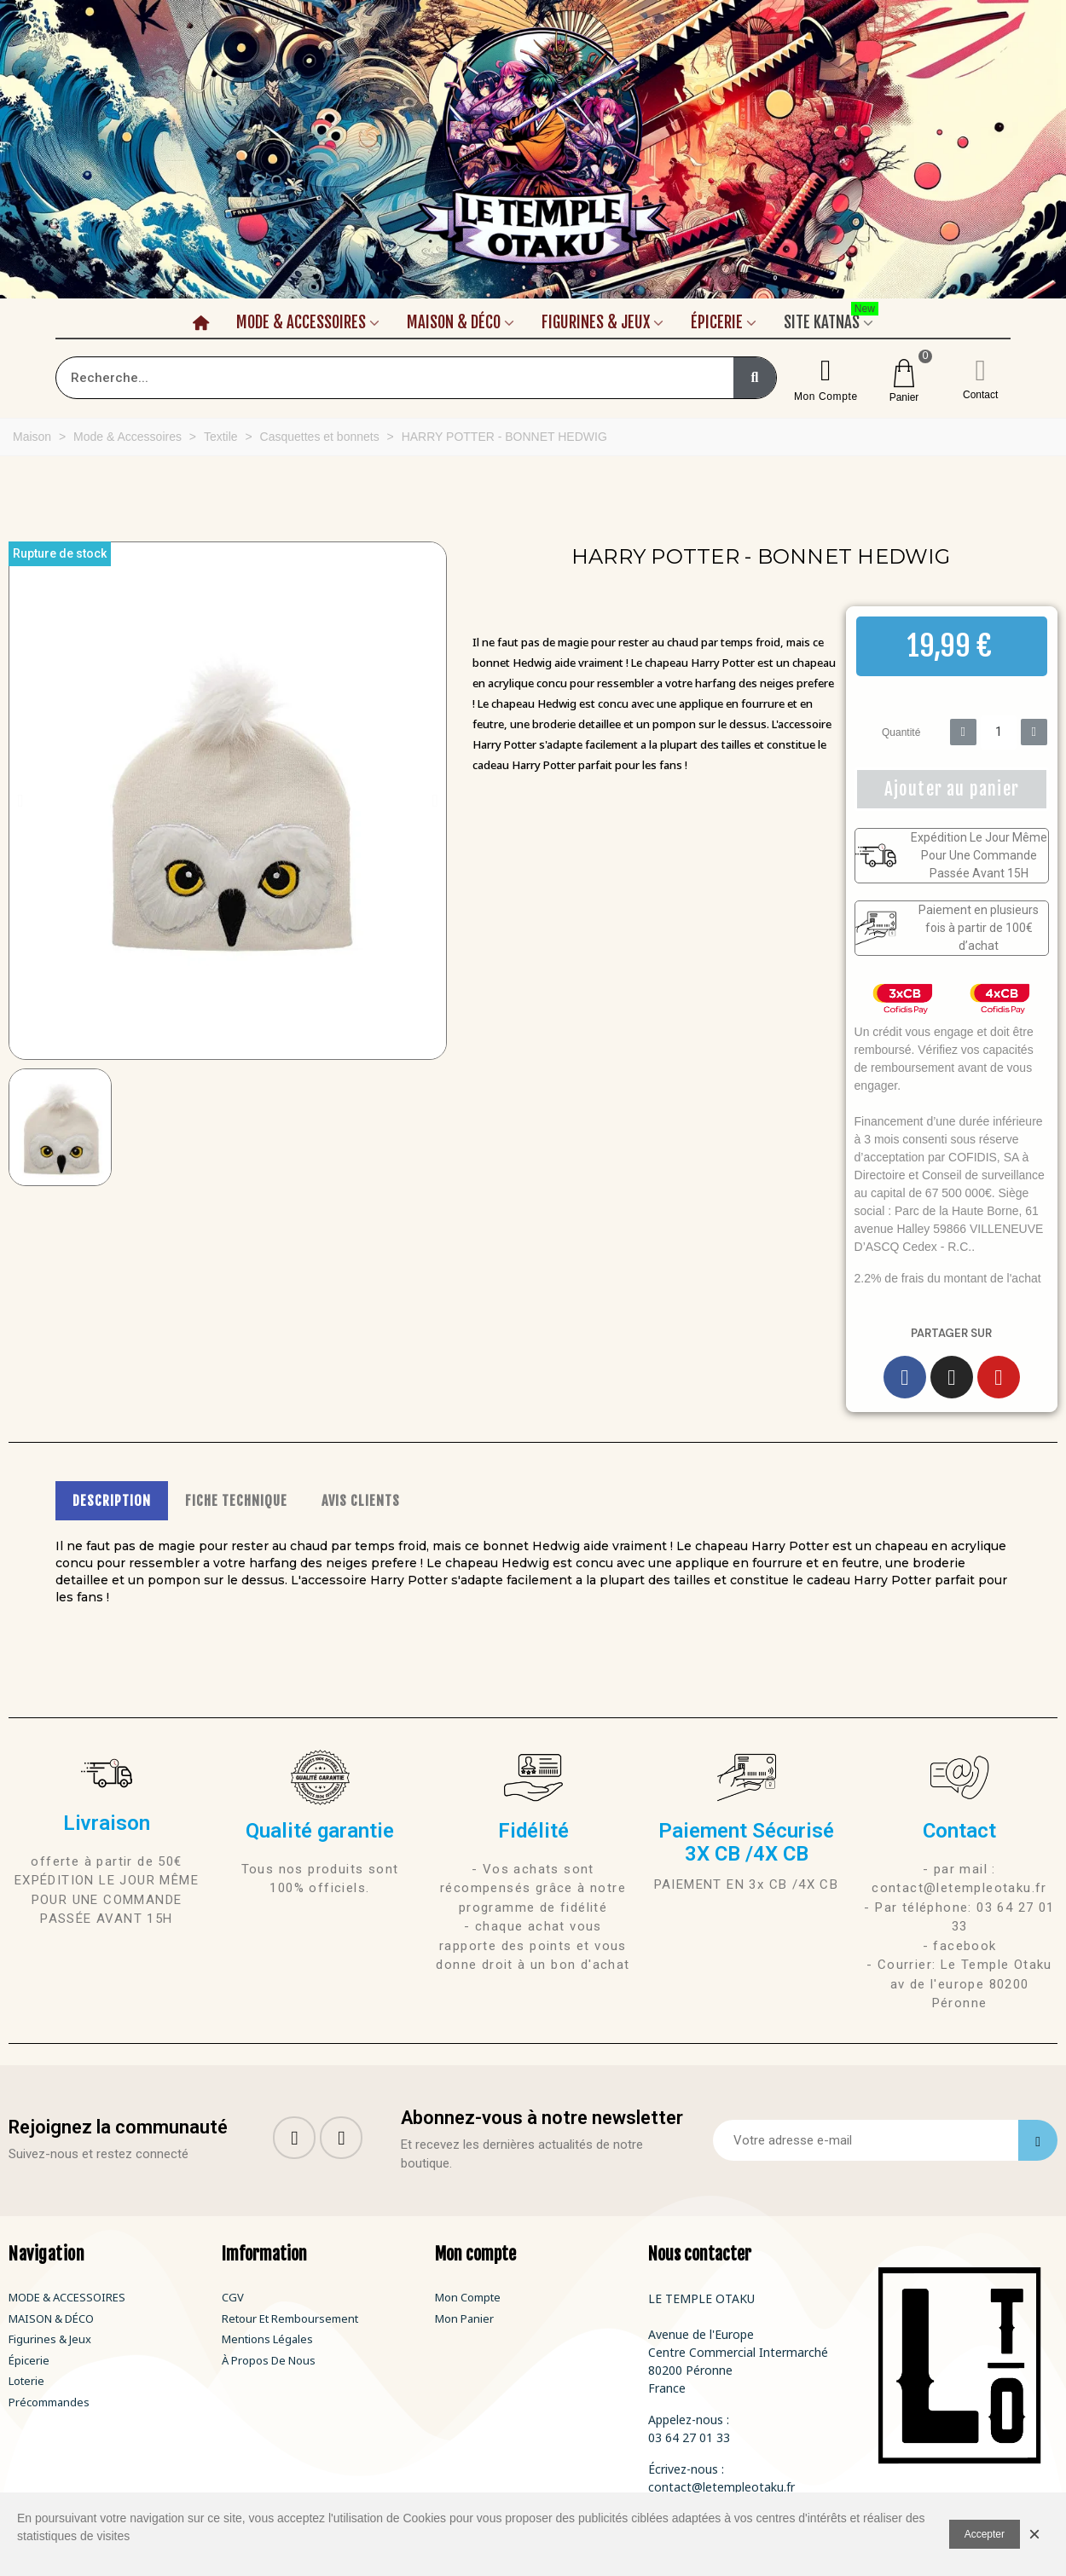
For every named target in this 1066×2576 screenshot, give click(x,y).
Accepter (985, 2534)
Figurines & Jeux (596, 322)
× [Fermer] (1034, 2533)
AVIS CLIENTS (361, 1500)
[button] (20, 800)
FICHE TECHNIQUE (236, 1500)
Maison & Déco (454, 322)
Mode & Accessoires (301, 322)
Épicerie (717, 322)
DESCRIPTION (111, 1500)
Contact (980, 395)
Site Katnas (831, 320)
